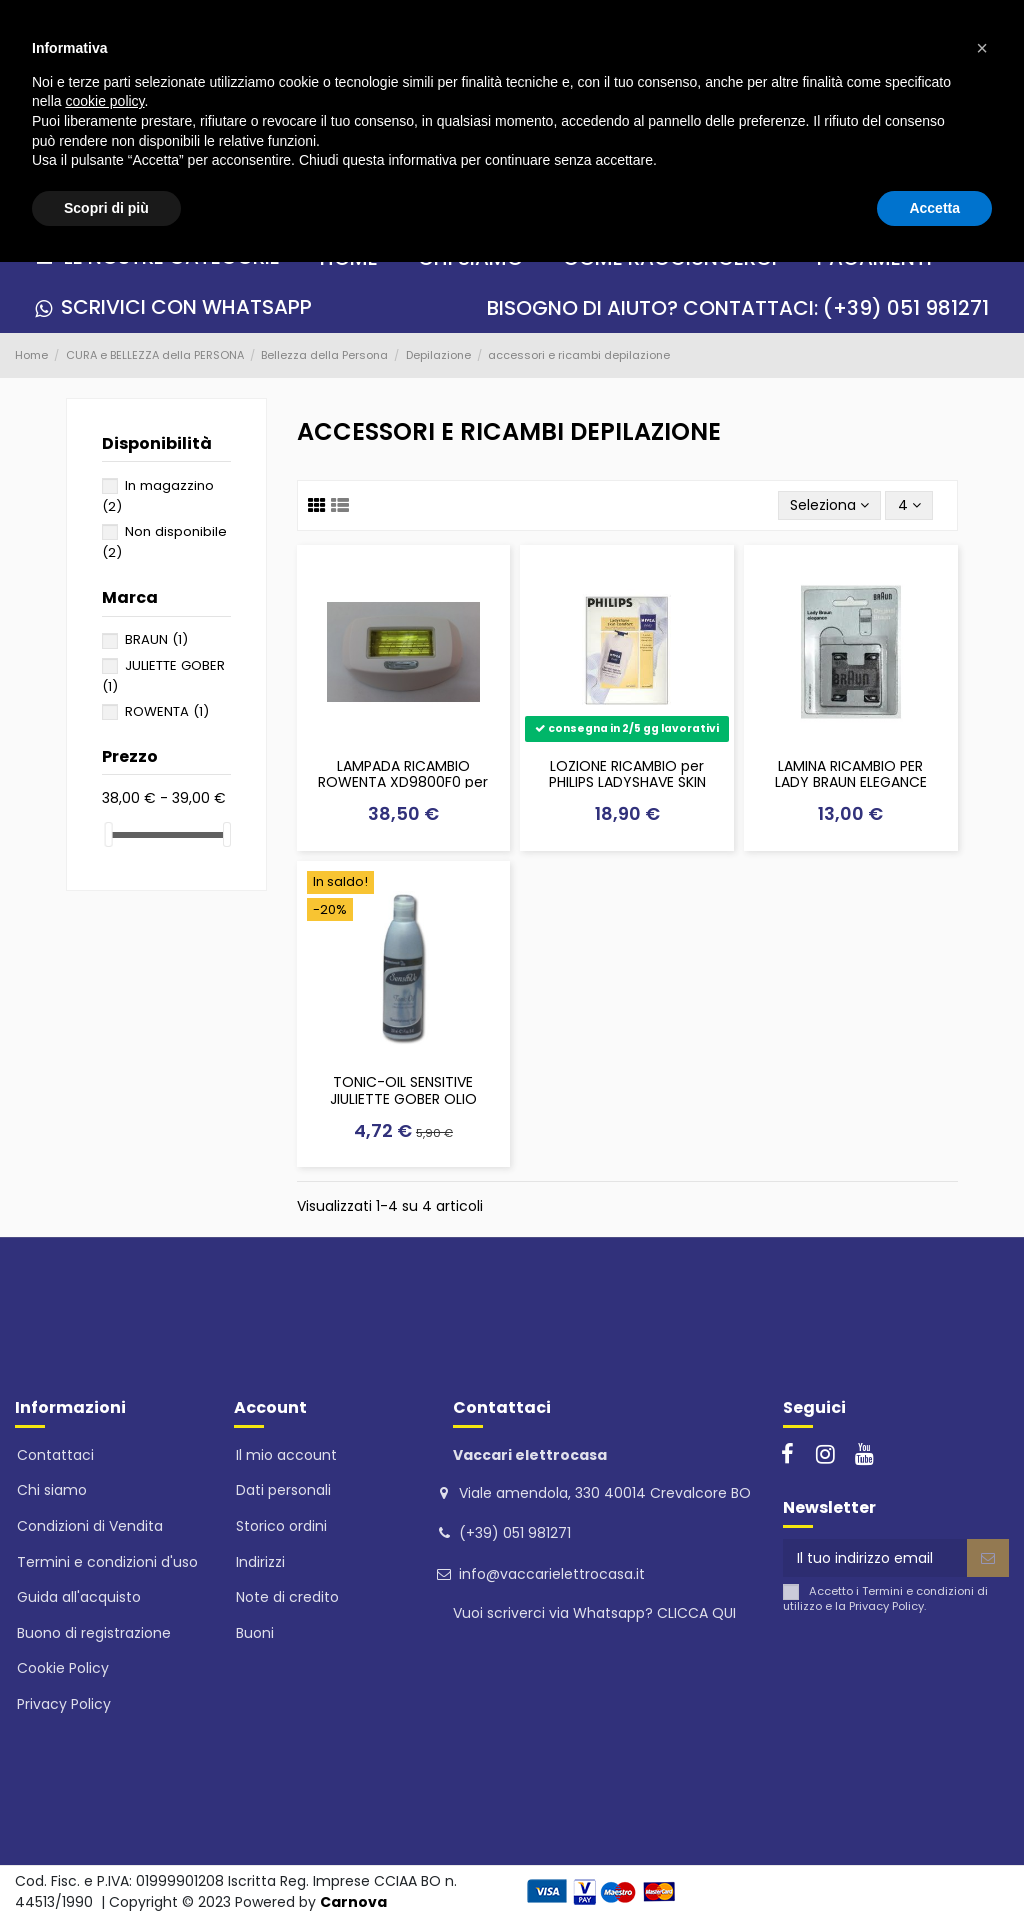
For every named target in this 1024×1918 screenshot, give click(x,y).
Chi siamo (52, 1490)
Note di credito (287, 1597)
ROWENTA (167, 711)
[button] (982, 48)
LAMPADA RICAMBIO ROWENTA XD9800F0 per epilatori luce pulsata (403, 783)
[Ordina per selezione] (829, 505)
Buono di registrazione (94, 1633)
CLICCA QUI (696, 1613)
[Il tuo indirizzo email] (875, 1558)
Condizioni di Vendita (90, 1526)
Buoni (255, 1633)
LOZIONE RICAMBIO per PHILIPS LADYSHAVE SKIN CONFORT (627, 783)
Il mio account (286, 1455)
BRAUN (156, 639)
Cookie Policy (63, 1668)
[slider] (109, 834)
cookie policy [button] (104, 101)
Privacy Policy (64, 1704)
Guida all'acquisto (79, 1597)
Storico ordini (281, 1526)
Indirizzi (260, 1562)
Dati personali (283, 1490)
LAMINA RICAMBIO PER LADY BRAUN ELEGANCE (851, 774)
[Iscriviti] (988, 1558)
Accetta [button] (934, 208)
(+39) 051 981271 (515, 1533)
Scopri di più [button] (106, 208)
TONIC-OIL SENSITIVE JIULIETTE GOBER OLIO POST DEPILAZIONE (403, 1099)
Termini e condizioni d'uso (107, 1562)
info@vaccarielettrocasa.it (552, 1574)
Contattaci (55, 1455)
